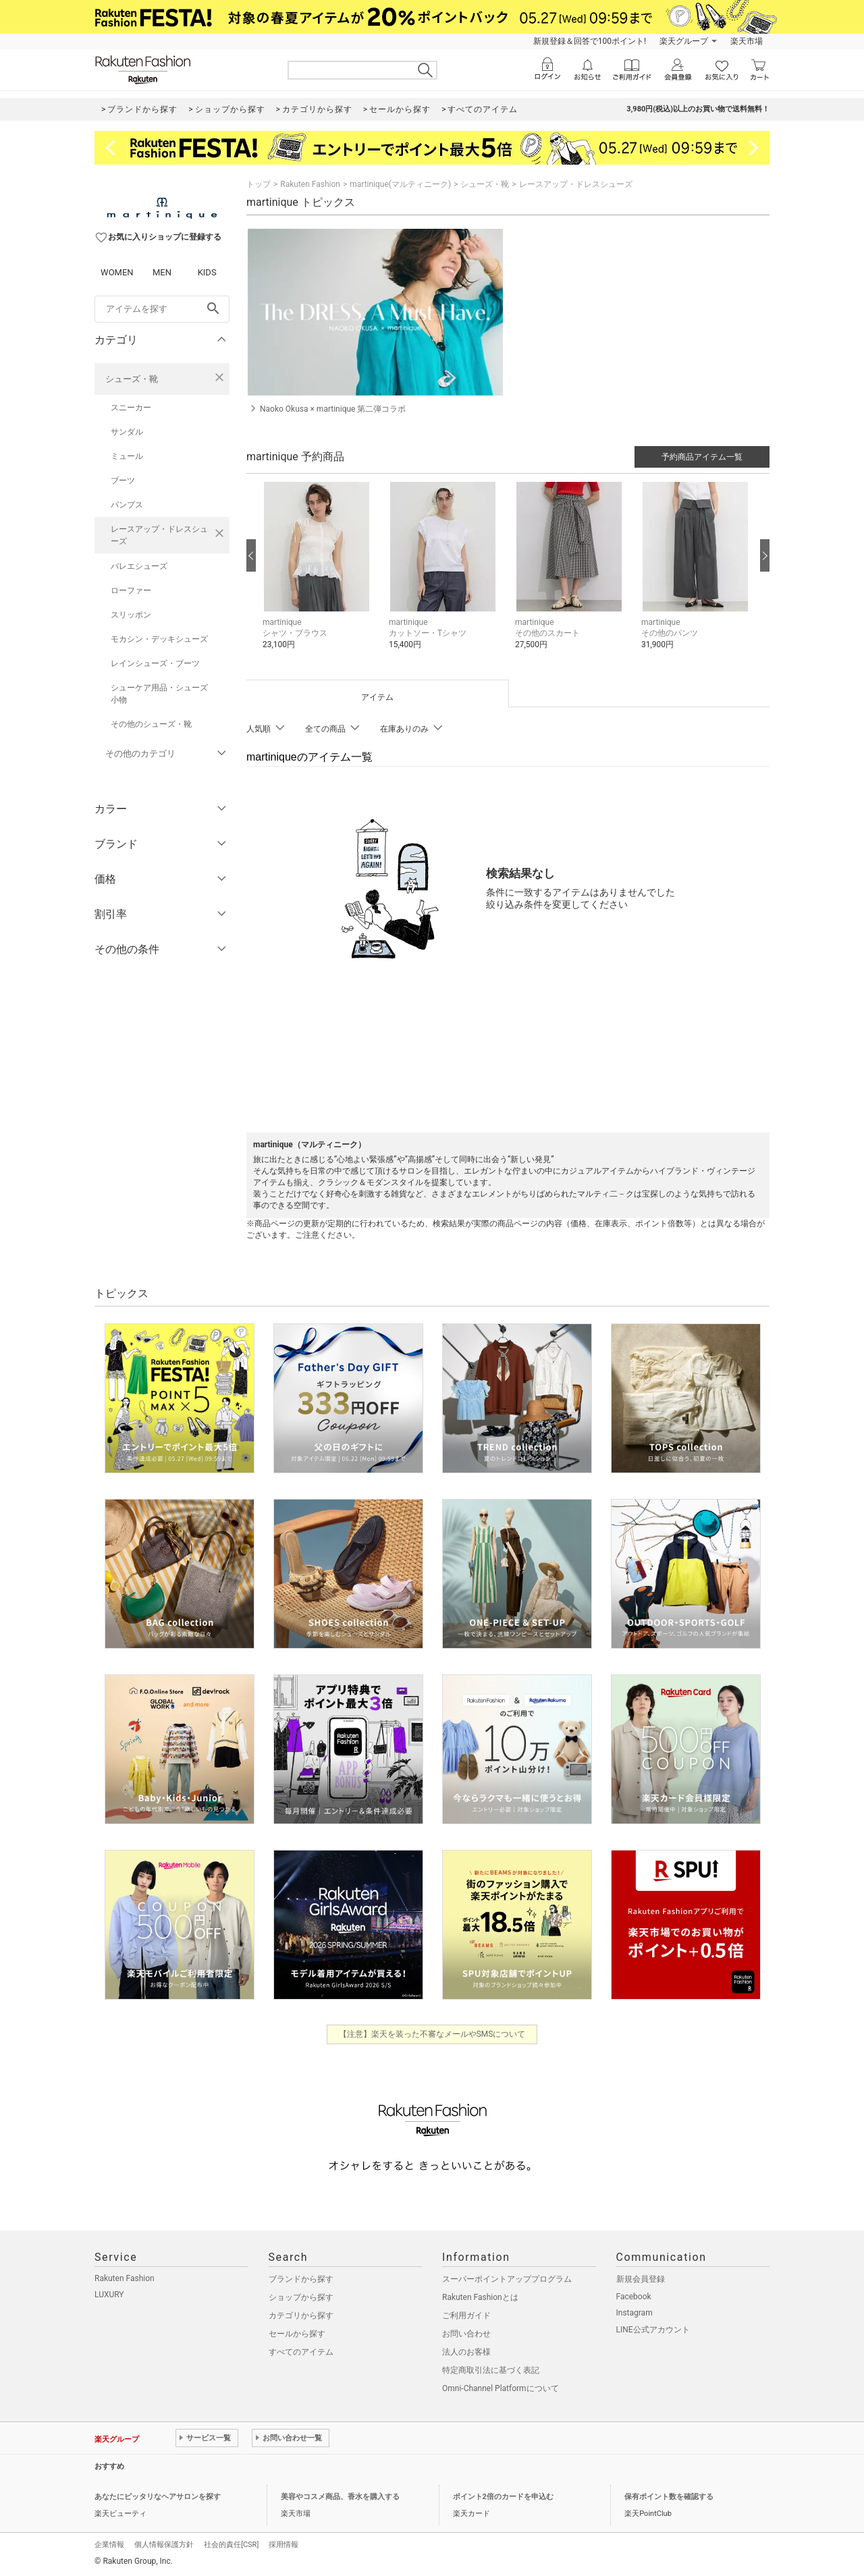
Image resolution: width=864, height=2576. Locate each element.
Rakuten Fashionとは (480, 2297)
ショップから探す (301, 2297)
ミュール (127, 456)
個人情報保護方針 (164, 2544)
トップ (258, 184)
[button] (319, 576)
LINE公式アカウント (653, 2329)
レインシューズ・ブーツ (155, 663)
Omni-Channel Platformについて (500, 2388)
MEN (162, 272)
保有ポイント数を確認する (668, 2496)
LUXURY (109, 2294)
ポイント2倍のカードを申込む (503, 2496)
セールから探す (297, 2333)
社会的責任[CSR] (231, 2544)
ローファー (131, 590)
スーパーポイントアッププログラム (507, 2279)
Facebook (633, 2296)
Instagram (634, 2313)
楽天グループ (683, 41)
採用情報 (283, 2544)
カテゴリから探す (301, 2315)
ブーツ (123, 480)
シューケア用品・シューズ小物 (159, 694)
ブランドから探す (301, 2279)
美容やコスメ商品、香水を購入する (340, 2496)
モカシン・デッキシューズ (159, 639)
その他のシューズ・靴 (151, 724)
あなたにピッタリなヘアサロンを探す (157, 2496)
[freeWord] (162, 309)
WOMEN (117, 272)
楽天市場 (746, 41)
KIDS (207, 272)
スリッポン (131, 615)
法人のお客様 (466, 2352)
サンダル (127, 432)
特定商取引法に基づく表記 (490, 2370)
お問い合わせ (466, 2333)
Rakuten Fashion (310, 184)
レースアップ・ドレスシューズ (159, 535)
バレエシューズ (139, 566)
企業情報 (109, 2544)
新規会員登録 (640, 2279)
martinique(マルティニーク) (400, 184)
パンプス (127, 505)
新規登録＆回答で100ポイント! (589, 41)
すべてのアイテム (301, 2352)
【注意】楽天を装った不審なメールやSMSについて (432, 2034)
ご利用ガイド (466, 2315)
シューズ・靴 (131, 379)
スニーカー (131, 407)
